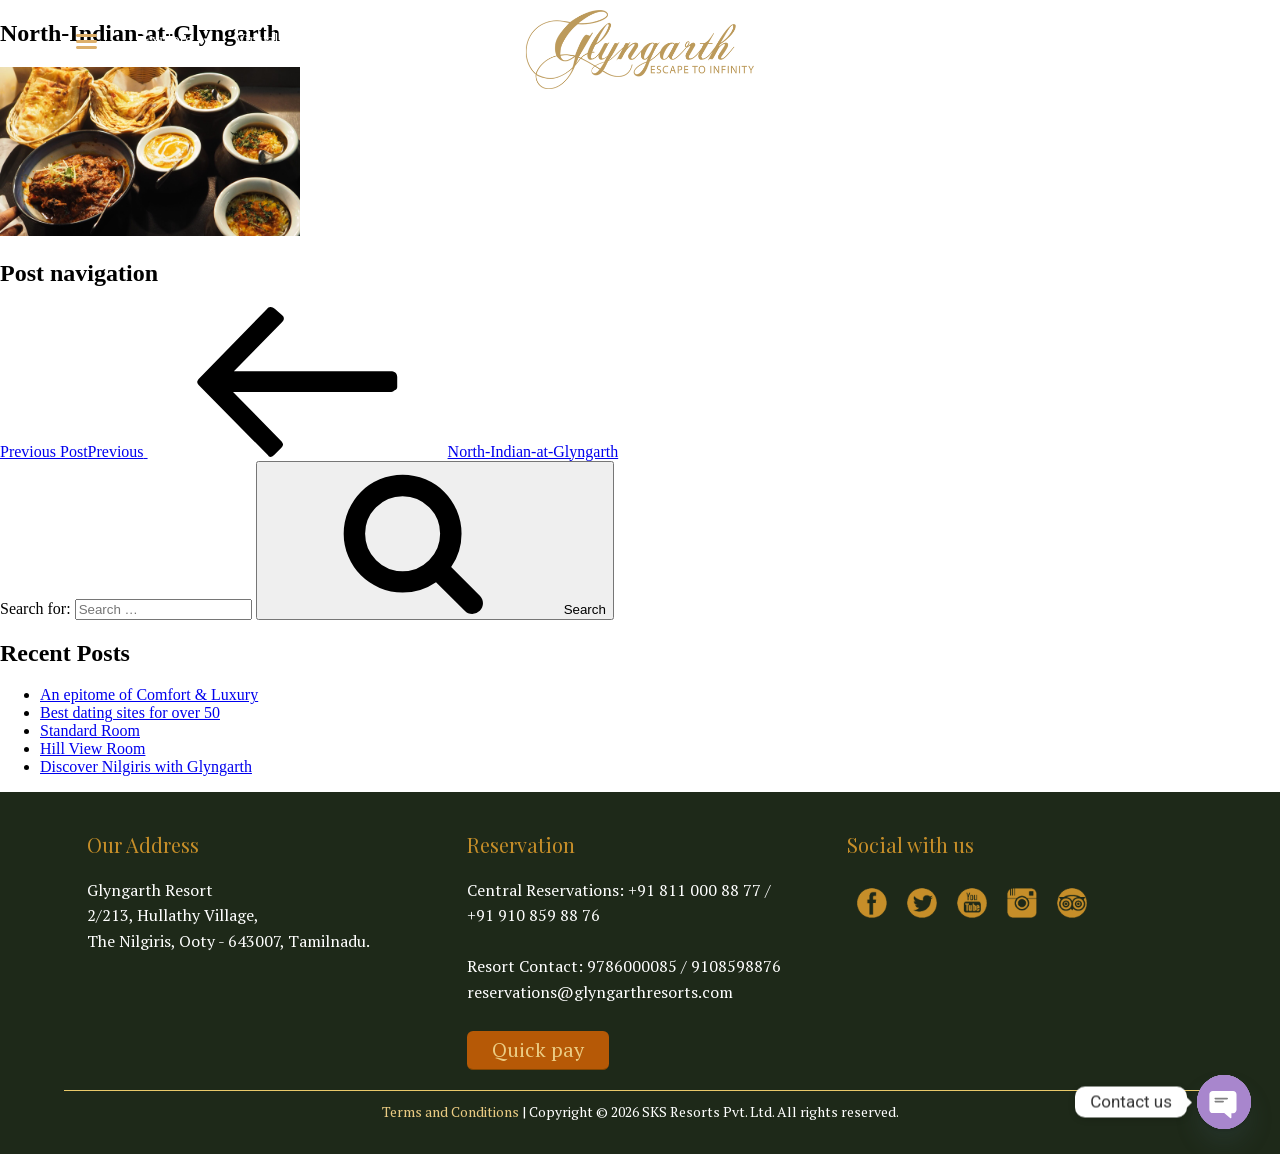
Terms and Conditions (450, 1111)
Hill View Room (92, 748)
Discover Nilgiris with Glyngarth (146, 766)
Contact (357, 39)
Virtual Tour (273, 39)
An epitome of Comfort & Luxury (149, 694)
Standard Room (90, 730)
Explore (178, 39)
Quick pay (538, 1049)
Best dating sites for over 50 (130, 712)
